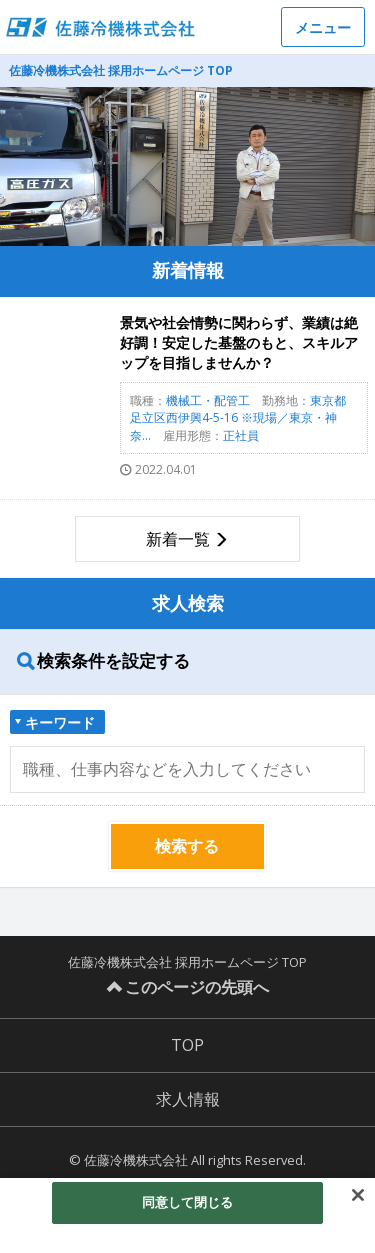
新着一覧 (178, 539)
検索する (187, 846)
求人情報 (188, 1099)
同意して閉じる (188, 1207)
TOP (187, 1045)
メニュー (323, 27)
